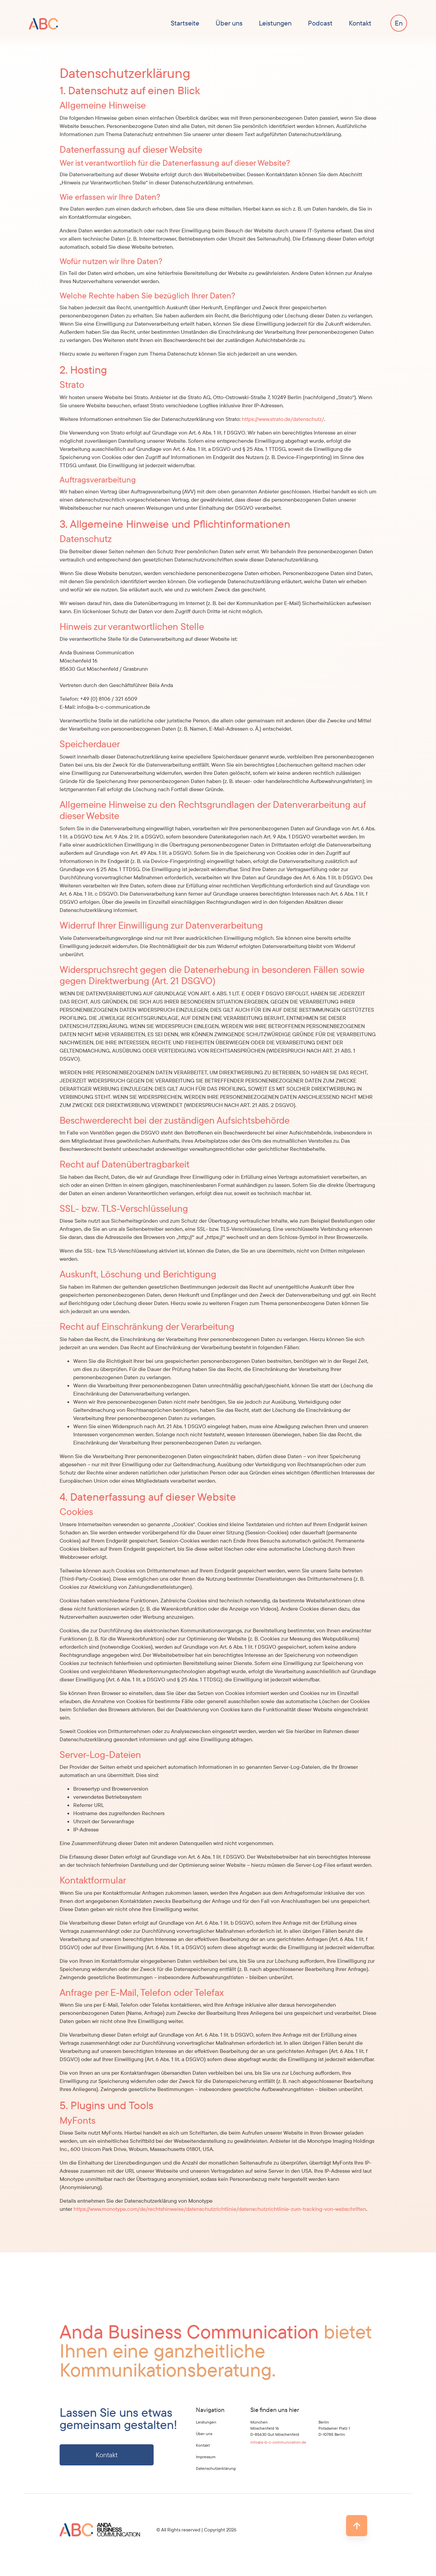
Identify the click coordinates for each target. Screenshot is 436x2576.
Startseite (185, 23)
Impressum (206, 2456)
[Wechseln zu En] (398, 23)
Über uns (229, 23)
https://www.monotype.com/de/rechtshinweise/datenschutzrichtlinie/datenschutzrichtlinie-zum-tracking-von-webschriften (220, 2208)
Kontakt (360, 23)
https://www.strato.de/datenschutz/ (283, 418)
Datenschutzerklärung (216, 2468)
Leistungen (275, 23)
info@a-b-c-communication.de (278, 2442)
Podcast (320, 23)
